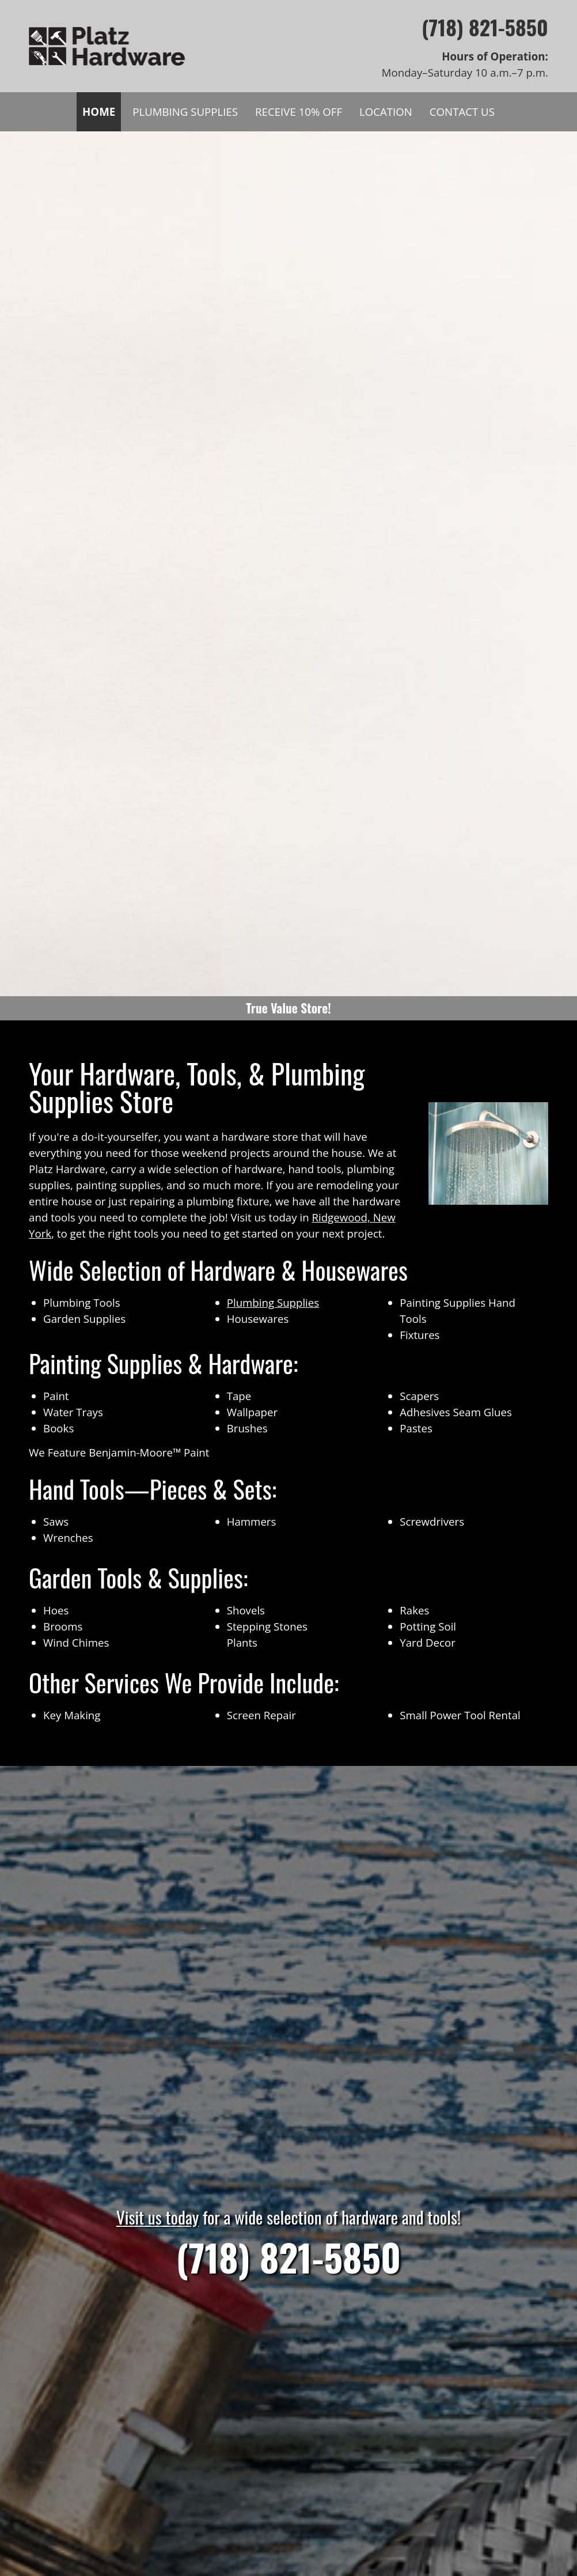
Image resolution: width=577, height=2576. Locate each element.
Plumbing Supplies (273, 1302)
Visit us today (157, 2216)
